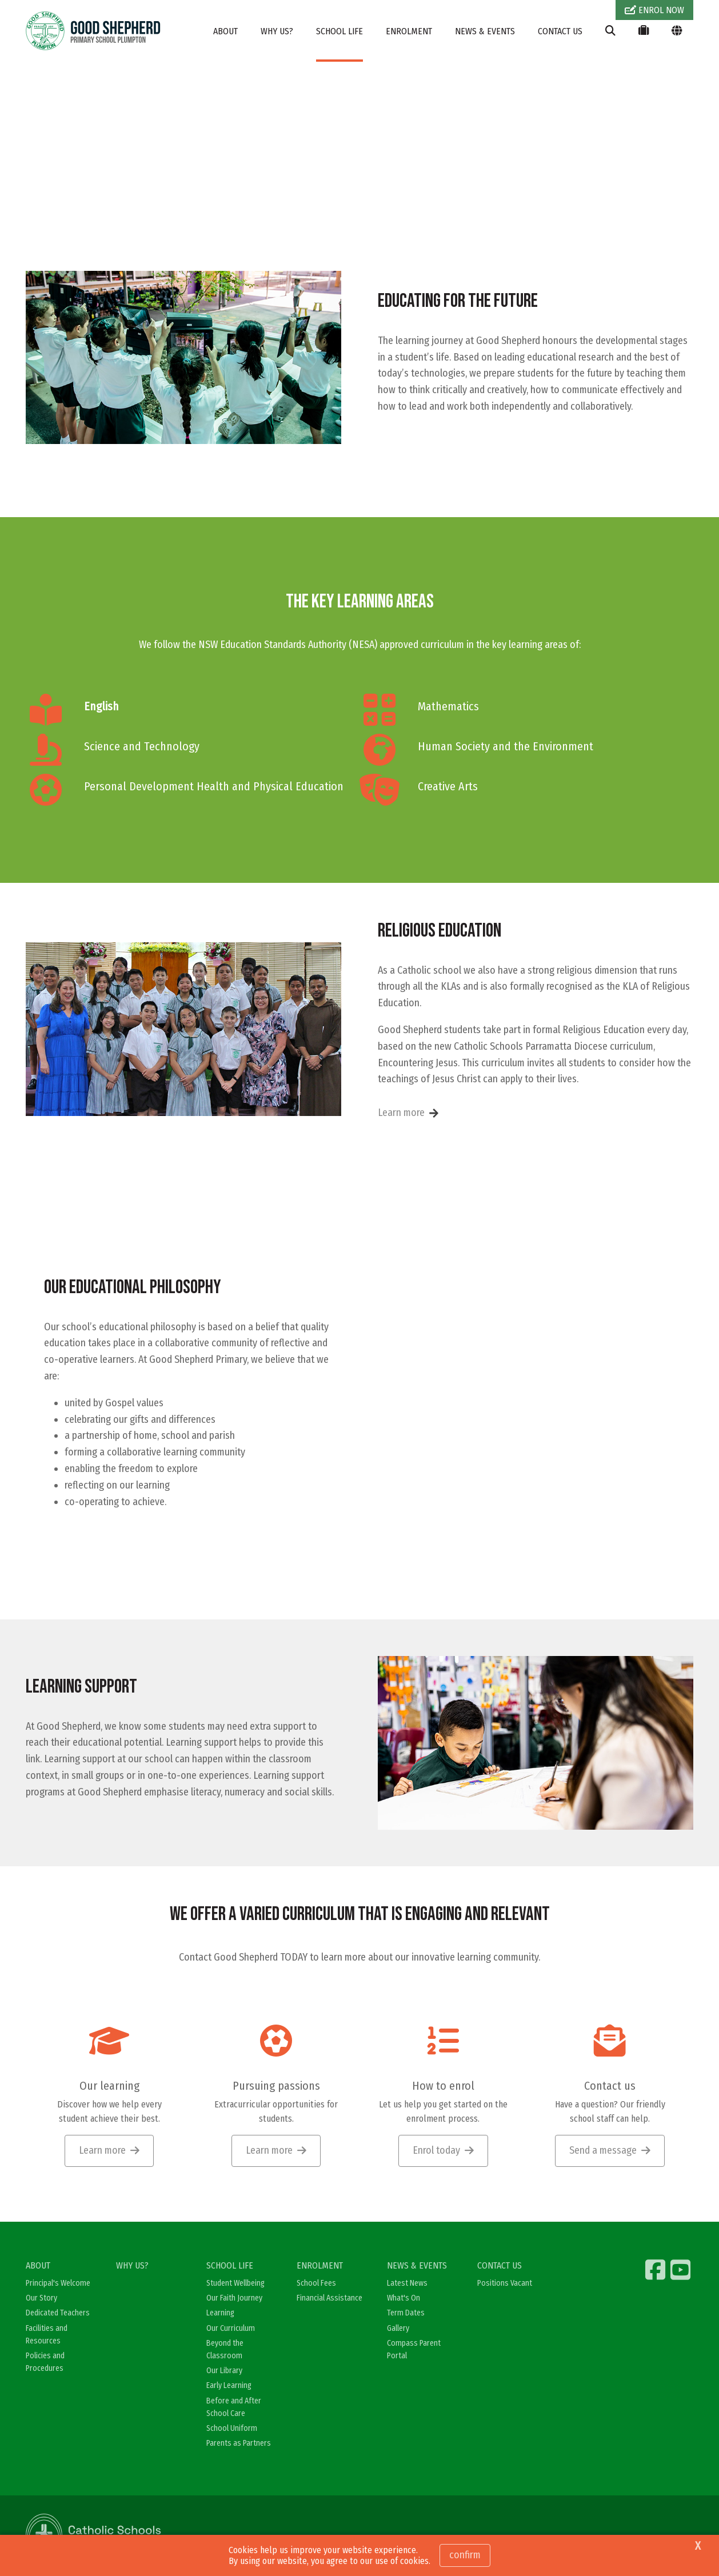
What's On (403, 2300)
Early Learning (228, 2387)
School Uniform (231, 2429)
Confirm (465, 2555)
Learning (220, 2314)
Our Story (41, 2300)
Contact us (610, 2087)
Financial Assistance (329, 2300)
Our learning (109, 2087)
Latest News (407, 2285)
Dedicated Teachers (58, 2314)
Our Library (224, 2372)
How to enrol (443, 2087)
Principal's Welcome (58, 2285)
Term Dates (406, 2314)
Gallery (398, 2329)
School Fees (316, 2285)
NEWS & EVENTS (485, 31)
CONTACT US (560, 31)
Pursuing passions (276, 2087)
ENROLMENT (409, 31)
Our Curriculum (230, 2329)
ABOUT (225, 31)
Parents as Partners (238, 2444)
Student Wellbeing (235, 2285)
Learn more (401, 1114)
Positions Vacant (504, 2285)
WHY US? (277, 31)
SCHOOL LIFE (339, 31)
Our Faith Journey (234, 2300)
